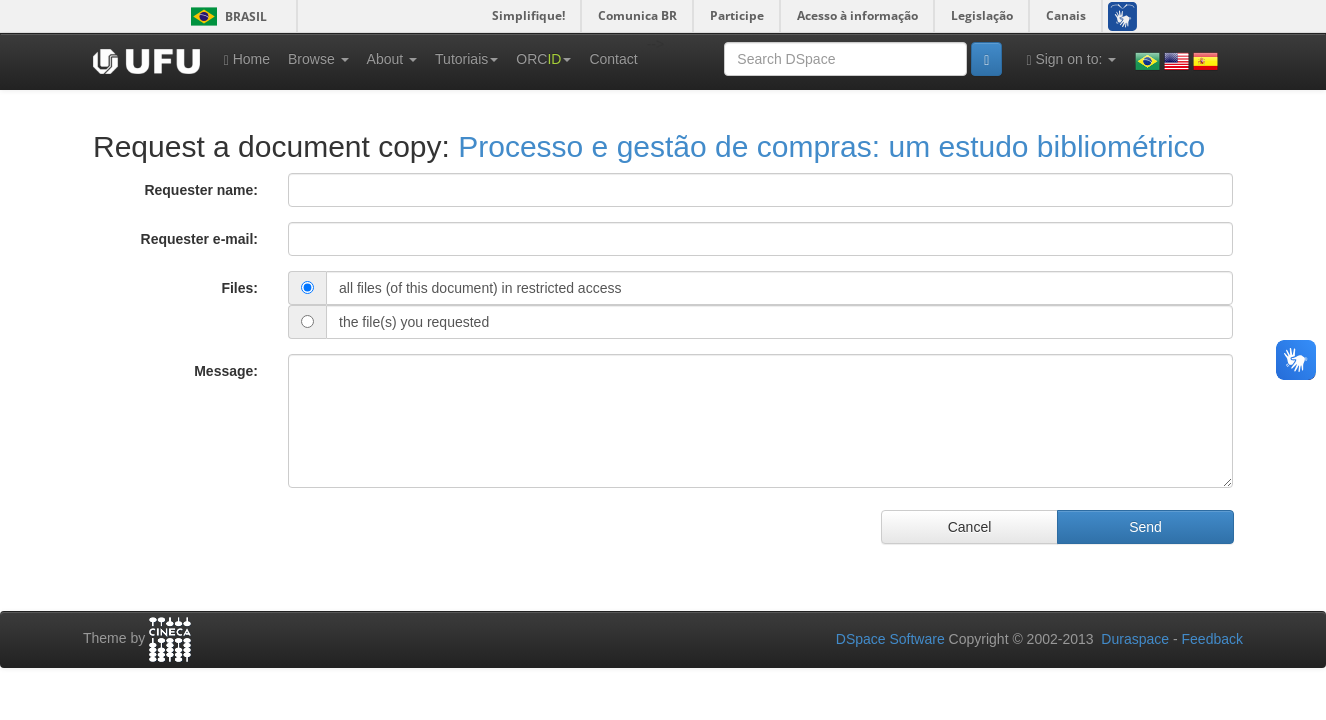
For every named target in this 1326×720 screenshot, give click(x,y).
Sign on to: (1071, 59)
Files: (239, 288)
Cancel (970, 527)
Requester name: (201, 190)
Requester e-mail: (199, 239)
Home (247, 59)
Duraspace (1135, 639)
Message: (226, 371)
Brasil (225, 16)
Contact (613, 59)
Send (1145, 527)
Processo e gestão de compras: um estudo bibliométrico (831, 146)
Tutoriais (466, 59)
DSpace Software (890, 639)
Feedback (1212, 639)
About (392, 59)
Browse (318, 59)
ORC (543, 59)
